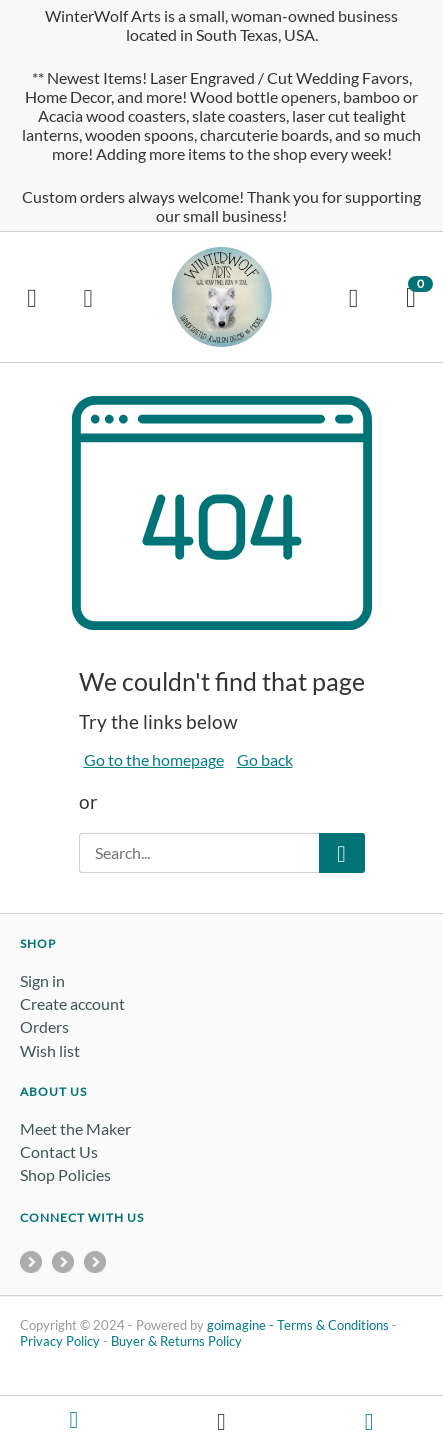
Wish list (50, 1050)
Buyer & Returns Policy (176, 1341)
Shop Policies (65, 1174)
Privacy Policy (60, 1341)
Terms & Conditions (333, 1325)
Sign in (42, 980)
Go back (265, 759)
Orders (44, 1026)
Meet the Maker (75, 1128)
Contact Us (59, 1151)
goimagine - (242, 1325)
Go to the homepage (154, 759)
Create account (72, 1003)
